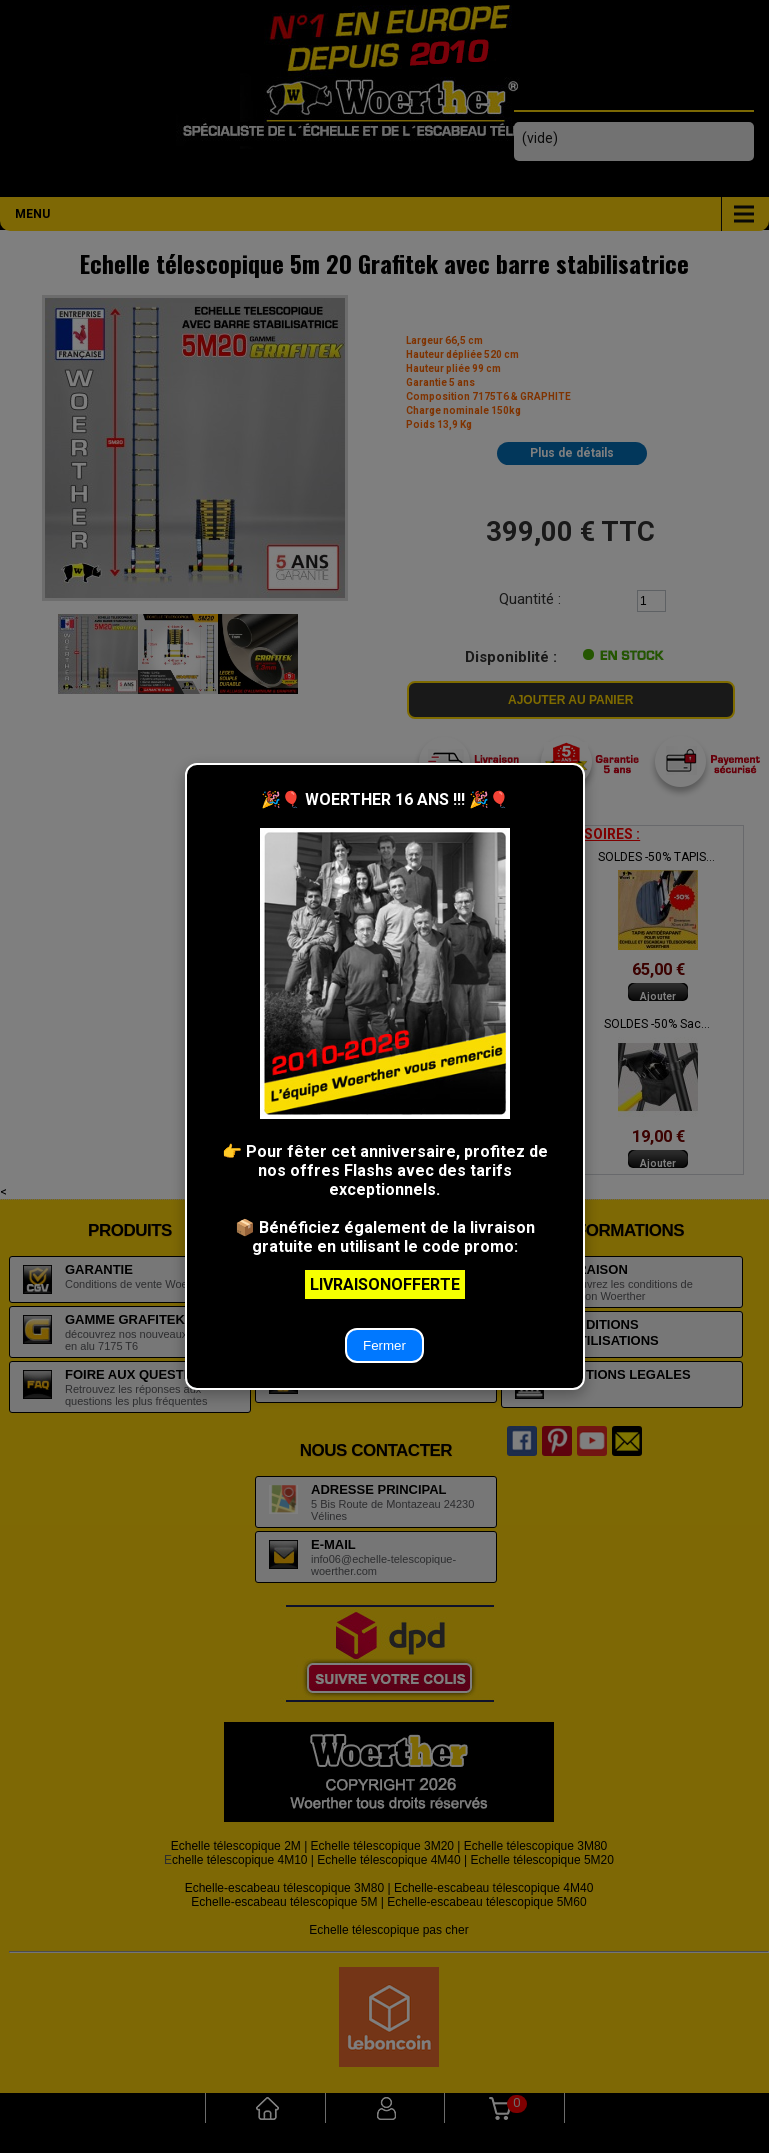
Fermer (384, 1345)
